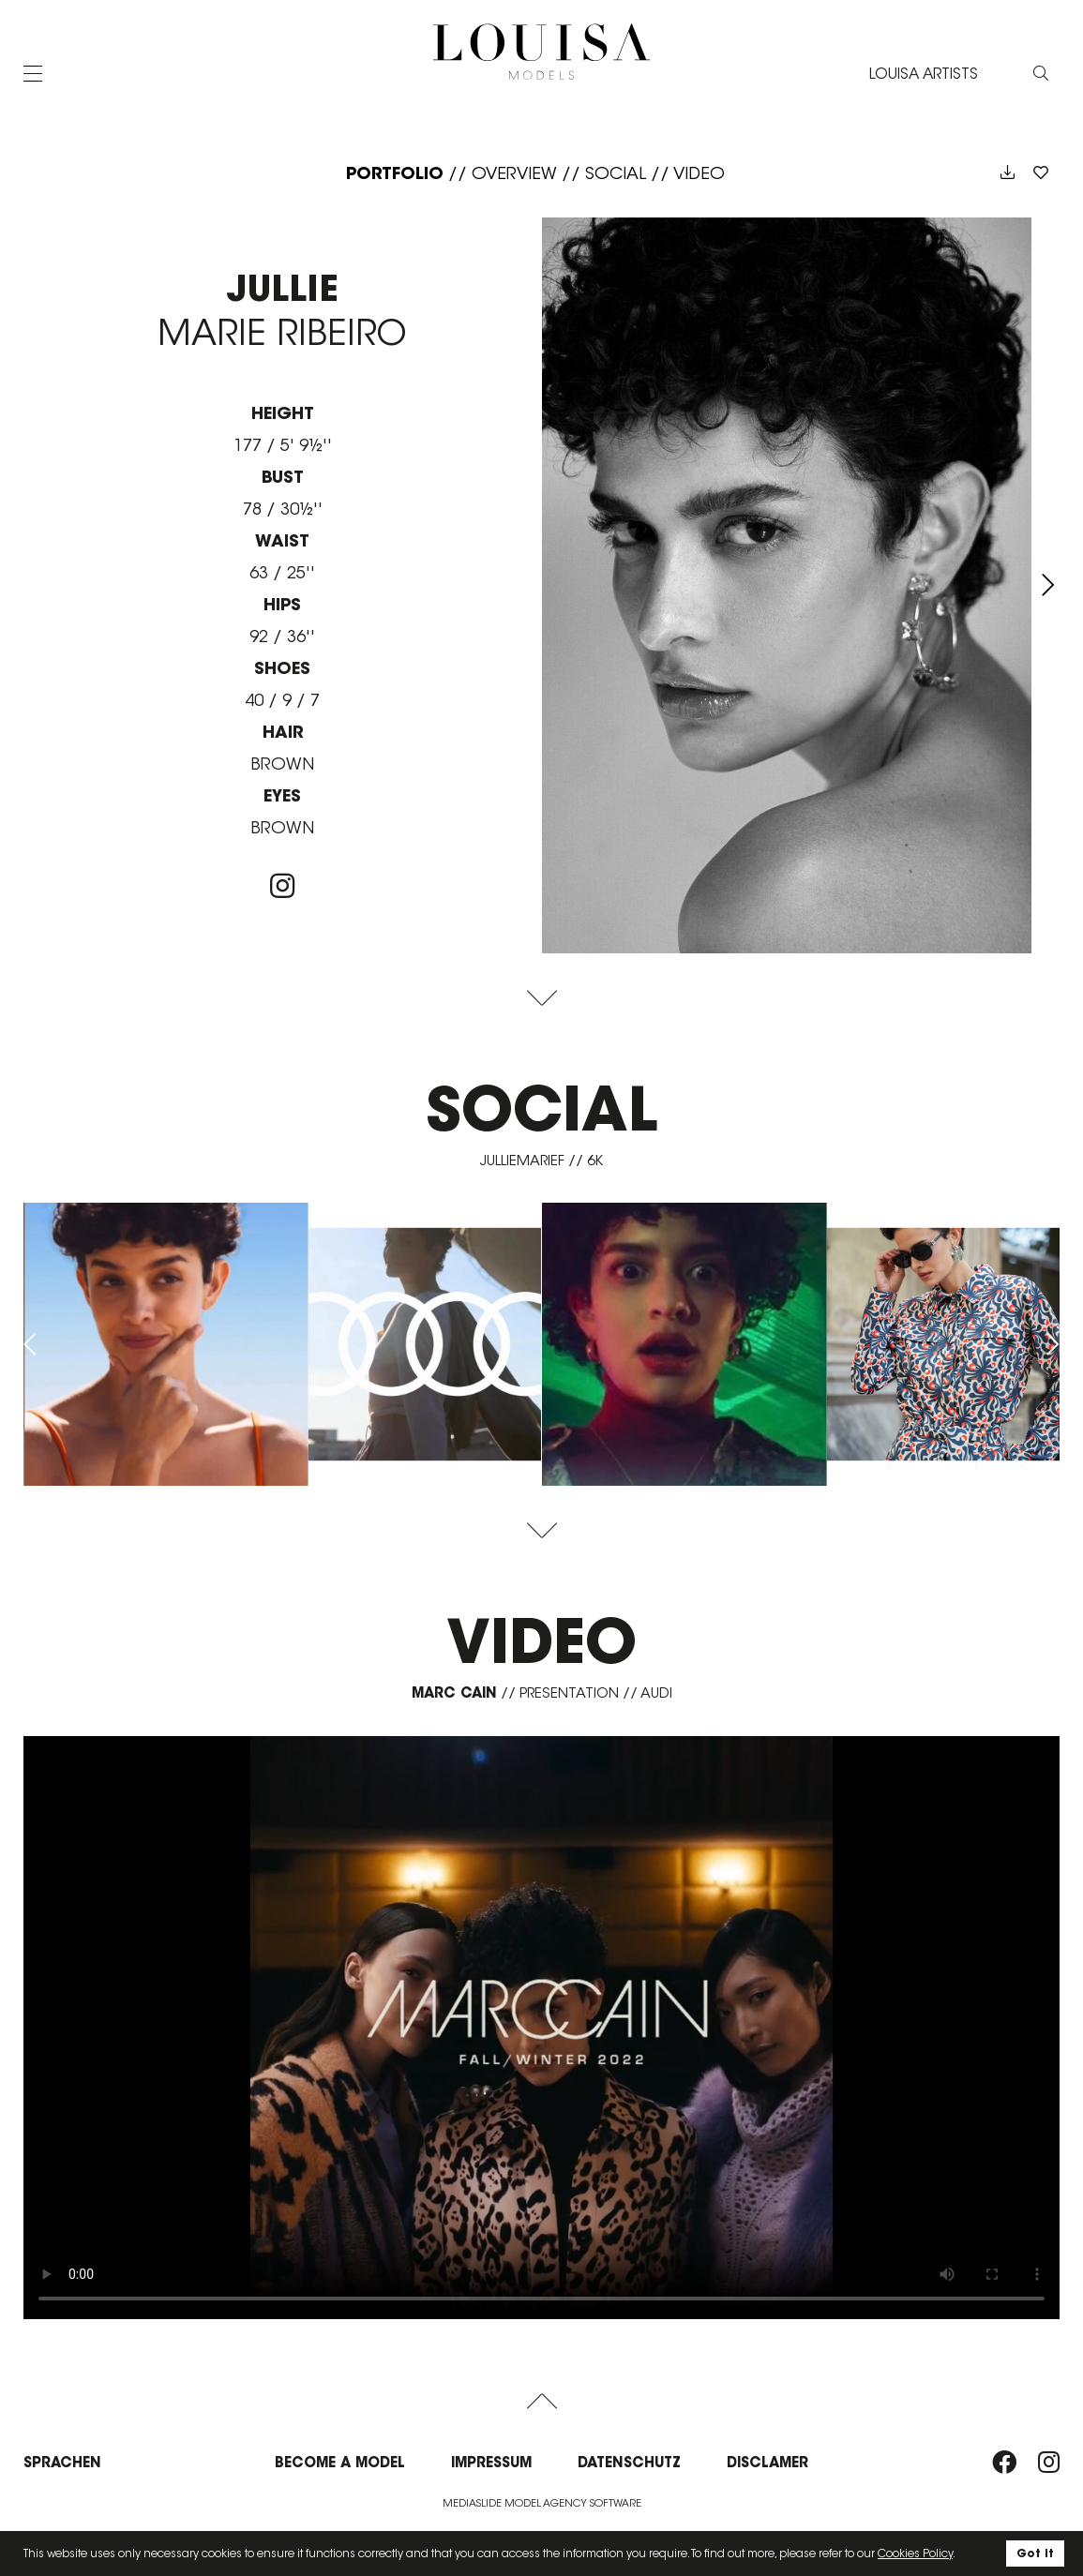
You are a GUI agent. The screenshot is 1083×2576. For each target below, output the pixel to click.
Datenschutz (629, 2462)
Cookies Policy (915, 2553)
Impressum (491, 2462)
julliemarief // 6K (541, 1160)
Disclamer (767, 2462)
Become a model (340, 2462)
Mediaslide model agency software (542, 2502)
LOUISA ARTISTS (923, 73)
